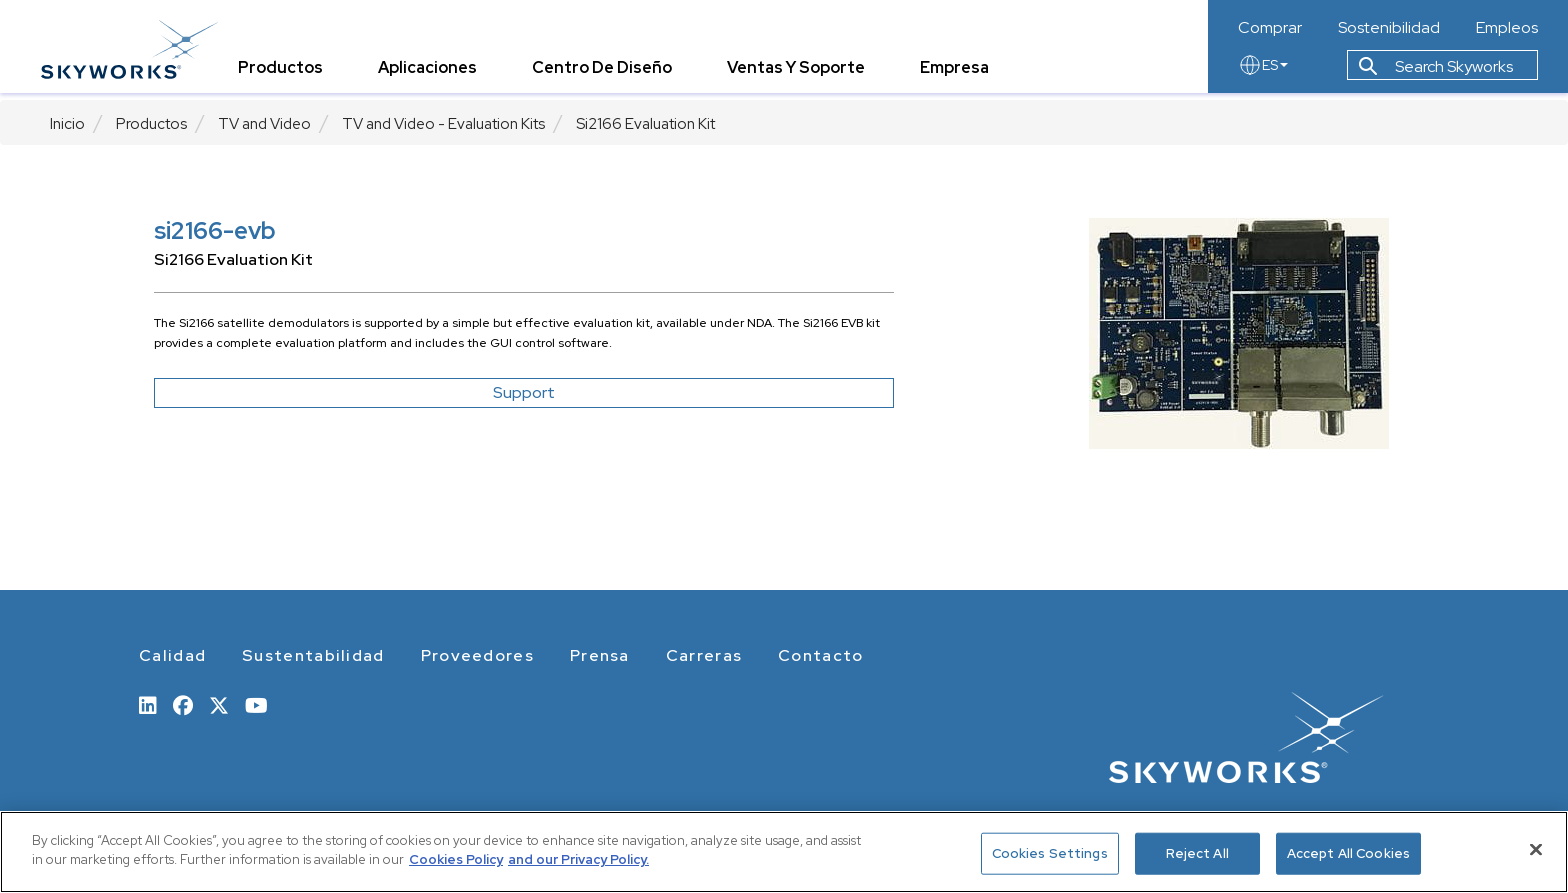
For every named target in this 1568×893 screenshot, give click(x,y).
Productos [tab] (289, 74)
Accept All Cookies (1348, 853)
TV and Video (264, 124)
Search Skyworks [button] (1436, 73)
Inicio (67, 124)
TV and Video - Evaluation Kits (443, 124)
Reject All (1197, 853)
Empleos (1507, 28)
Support (524, 392)
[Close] (1536, 849)
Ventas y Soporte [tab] (805, 74)
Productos (151, 124)
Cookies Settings (1050, 853)
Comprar (1270, 28)
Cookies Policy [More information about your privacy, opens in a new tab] (456, 859)
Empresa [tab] (963, 74)
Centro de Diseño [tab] (611, 74)
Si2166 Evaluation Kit (645, 124)
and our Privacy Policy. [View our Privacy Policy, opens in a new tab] (578, 859)
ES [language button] (1263, 72)
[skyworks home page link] (138, 49)
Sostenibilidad (1389, 28)
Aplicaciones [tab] (436, 74)
